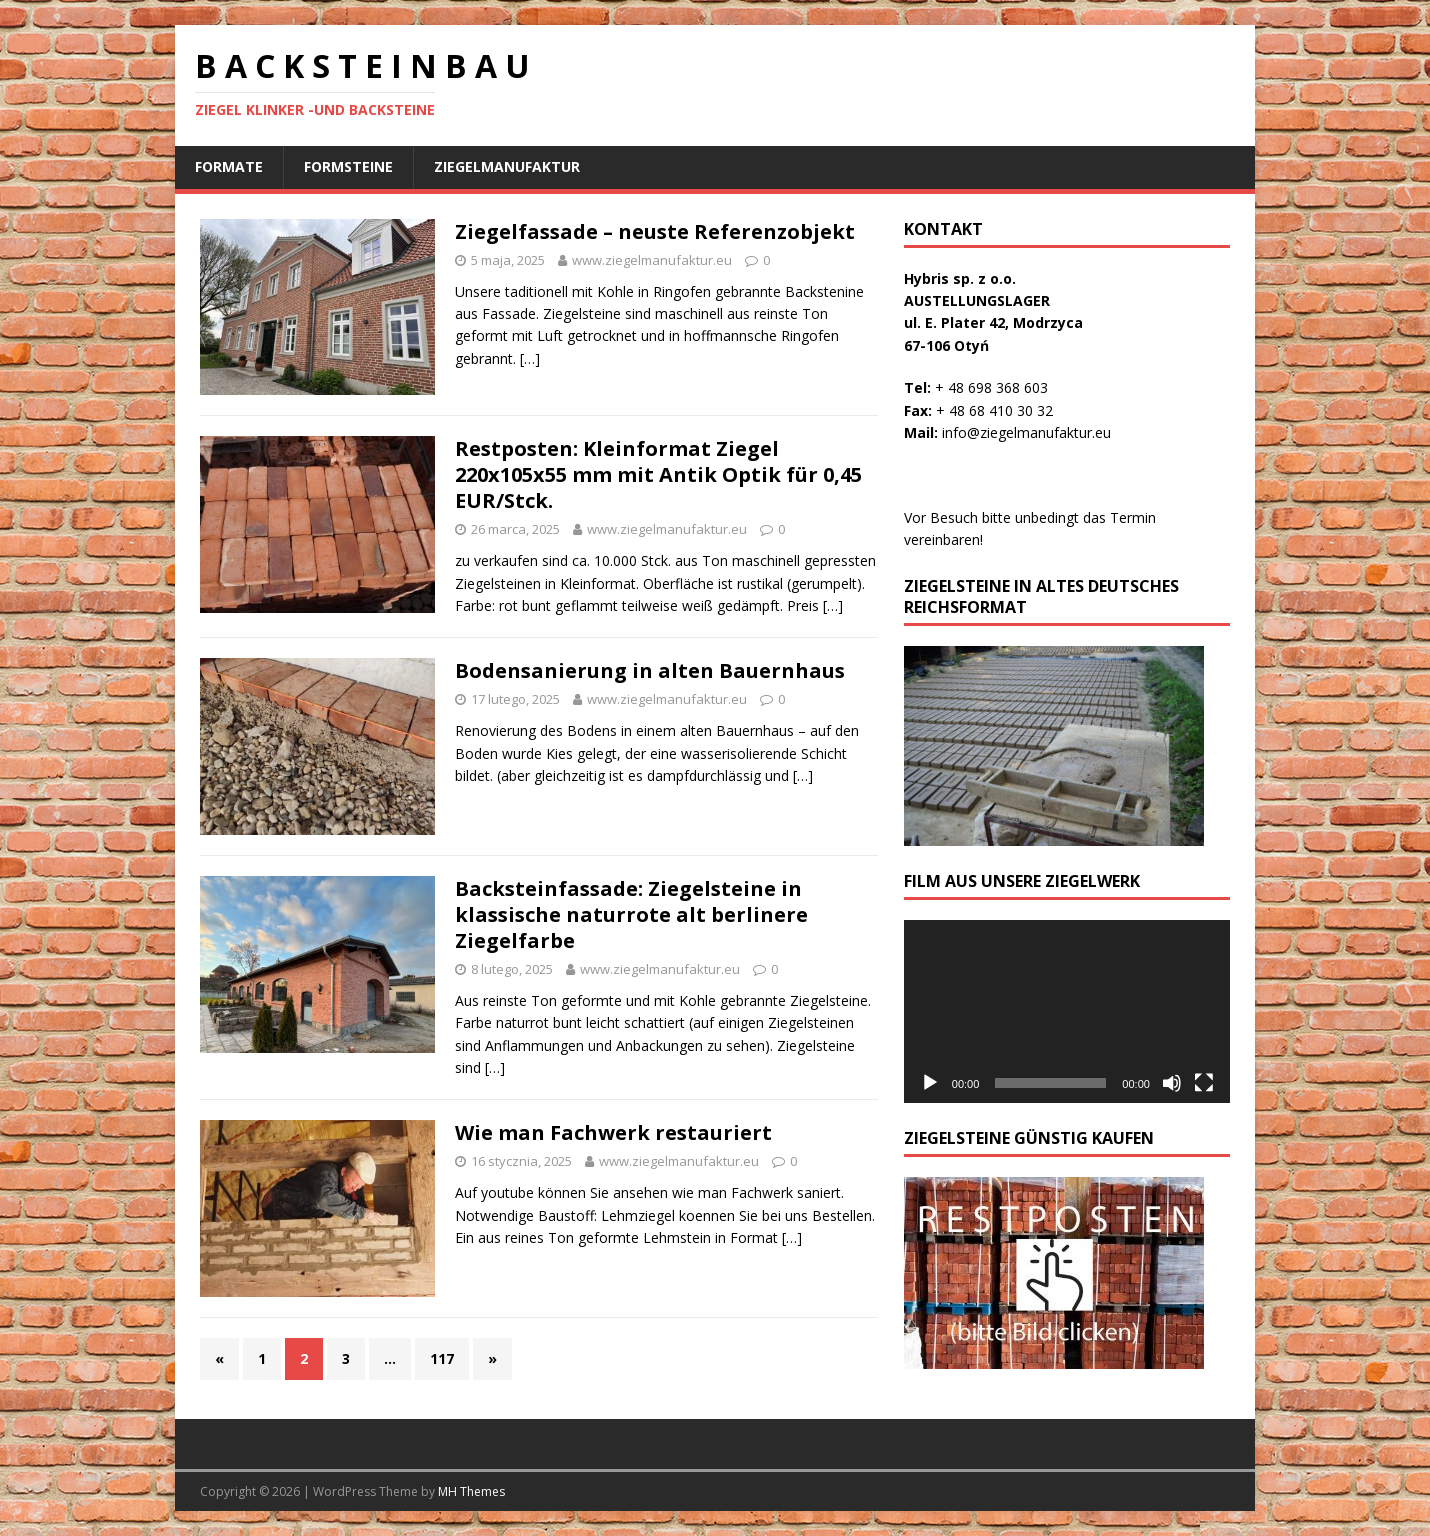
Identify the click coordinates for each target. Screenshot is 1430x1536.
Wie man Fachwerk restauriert (613, 1132)
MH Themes (471, 1491)
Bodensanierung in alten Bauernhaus (650, 670)
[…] (530, 358)
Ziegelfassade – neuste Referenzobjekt (655, 231)
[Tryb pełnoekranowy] (1204, 1083)
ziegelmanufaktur (507, 166)
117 (442, 1358)
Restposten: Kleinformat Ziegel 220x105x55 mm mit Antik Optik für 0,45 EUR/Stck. (658, 474)
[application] (1067, 1011)
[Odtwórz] (930, 1083)
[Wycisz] (1172, 1083)
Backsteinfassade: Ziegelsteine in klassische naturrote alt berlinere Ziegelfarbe (631, 914)
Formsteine (348, 166)
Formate (229, 166)
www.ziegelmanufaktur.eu (652, 260)
